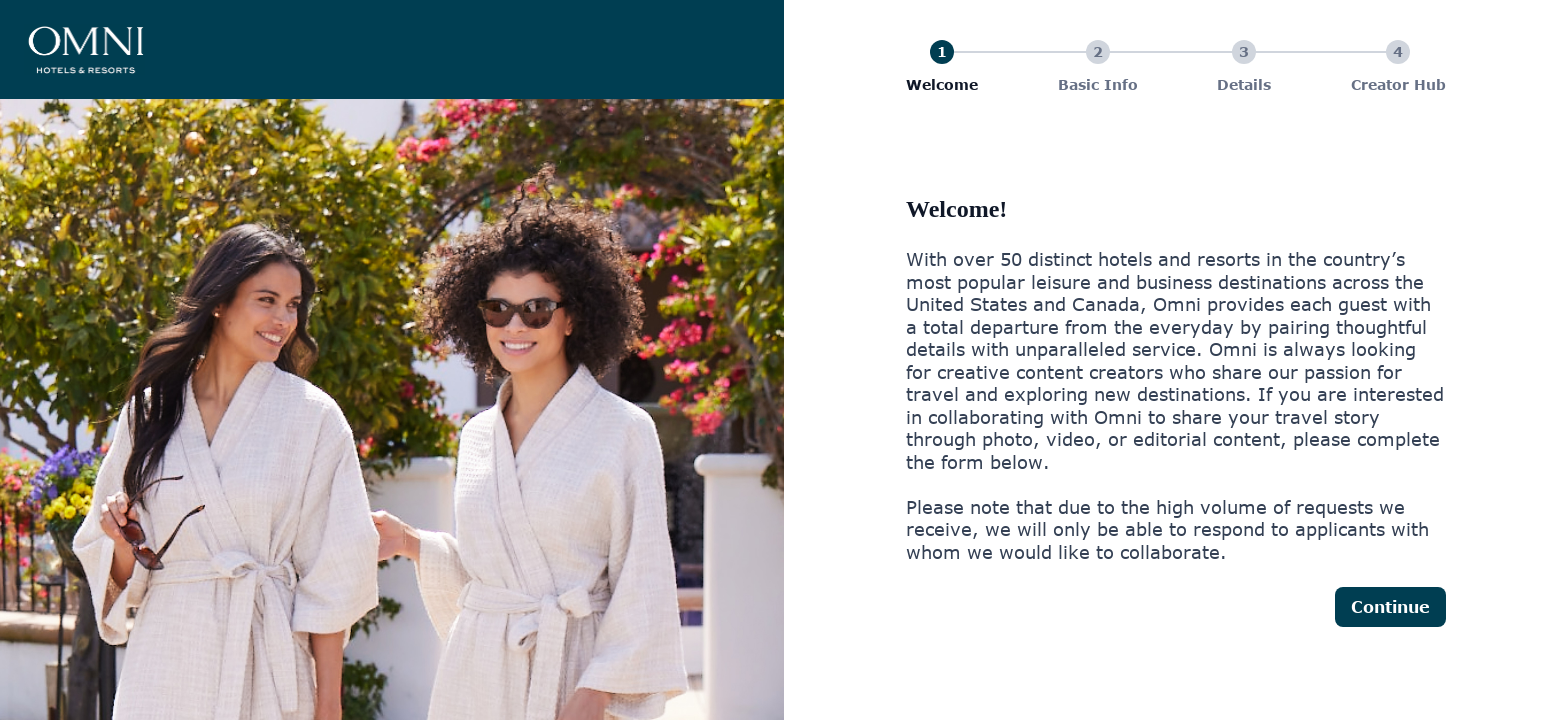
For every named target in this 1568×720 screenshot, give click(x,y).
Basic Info (1098, 84)
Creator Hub (1398, 84)
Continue (1390, 607)
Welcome (942, 84)
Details (1244, 84)
